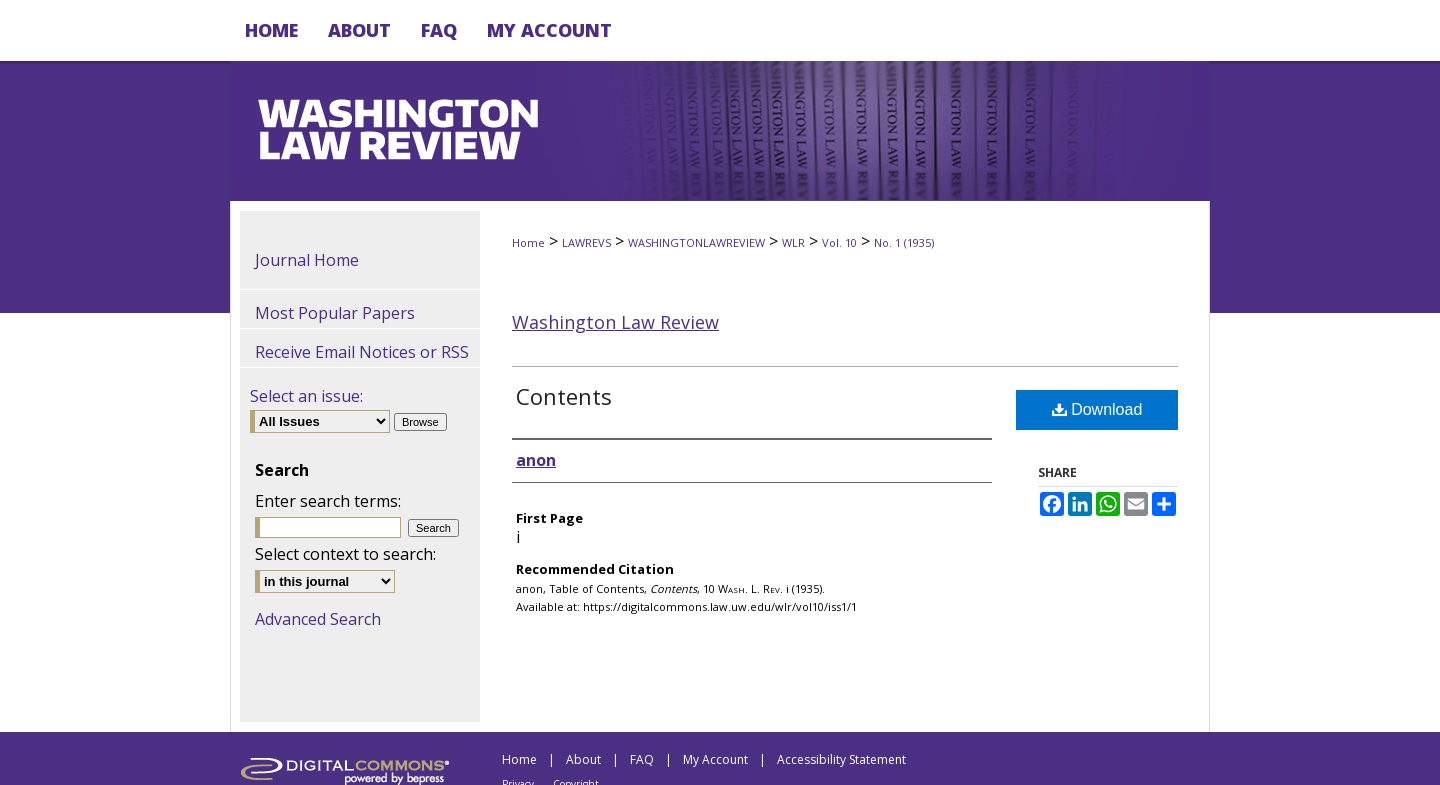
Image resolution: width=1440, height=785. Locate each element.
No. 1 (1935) (904, 242)
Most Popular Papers (335, 313)
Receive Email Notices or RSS (362, 352)
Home (528, 242)
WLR (793, 242)
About (583, 759)
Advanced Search (318, 619)
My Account (715, 759)
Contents (564, 396)
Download (1097, 409)
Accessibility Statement (841, 759)
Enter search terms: (328, 501)
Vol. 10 (839, 242)
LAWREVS (586, 242)
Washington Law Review (615, 322)
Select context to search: (345, 554)
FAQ (642, 759)
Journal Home (307, 260)
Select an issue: (306, 396)
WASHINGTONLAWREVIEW (696, 242)
